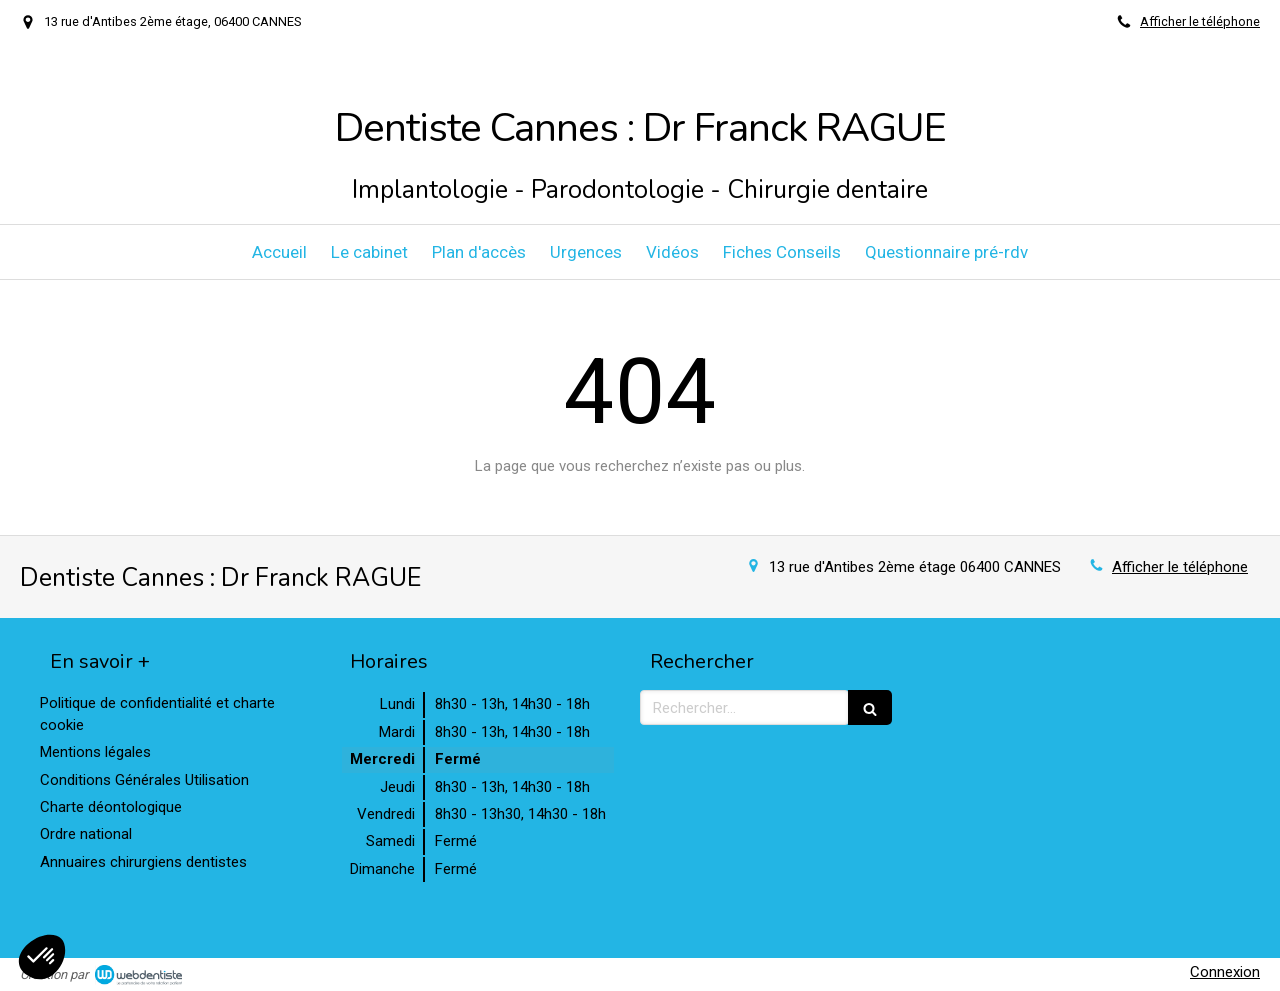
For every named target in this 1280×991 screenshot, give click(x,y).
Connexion (1225, 972)
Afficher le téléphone (1200, 21)
